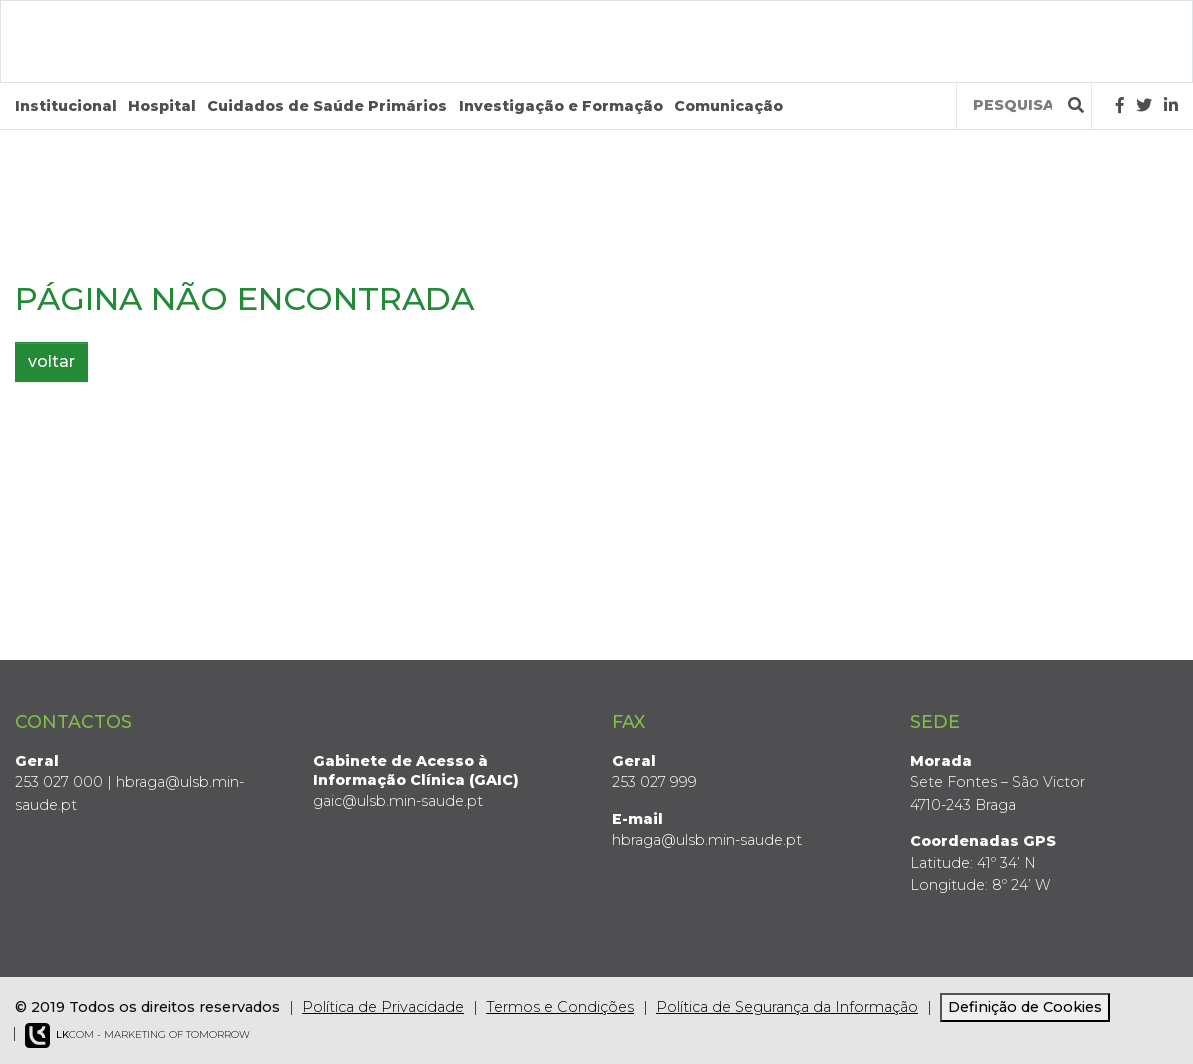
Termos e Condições (560, 1007)
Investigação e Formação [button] (561, 106)
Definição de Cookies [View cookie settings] (1025, 1007)
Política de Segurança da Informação (787, 1007)
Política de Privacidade (383, 1007)
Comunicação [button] (728, 106)
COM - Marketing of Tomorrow (137, 1035)
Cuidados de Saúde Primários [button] (327, 106)
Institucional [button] (66, 106)
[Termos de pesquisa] (1012, 105)
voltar (51, 361)
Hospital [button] (162, 106)
